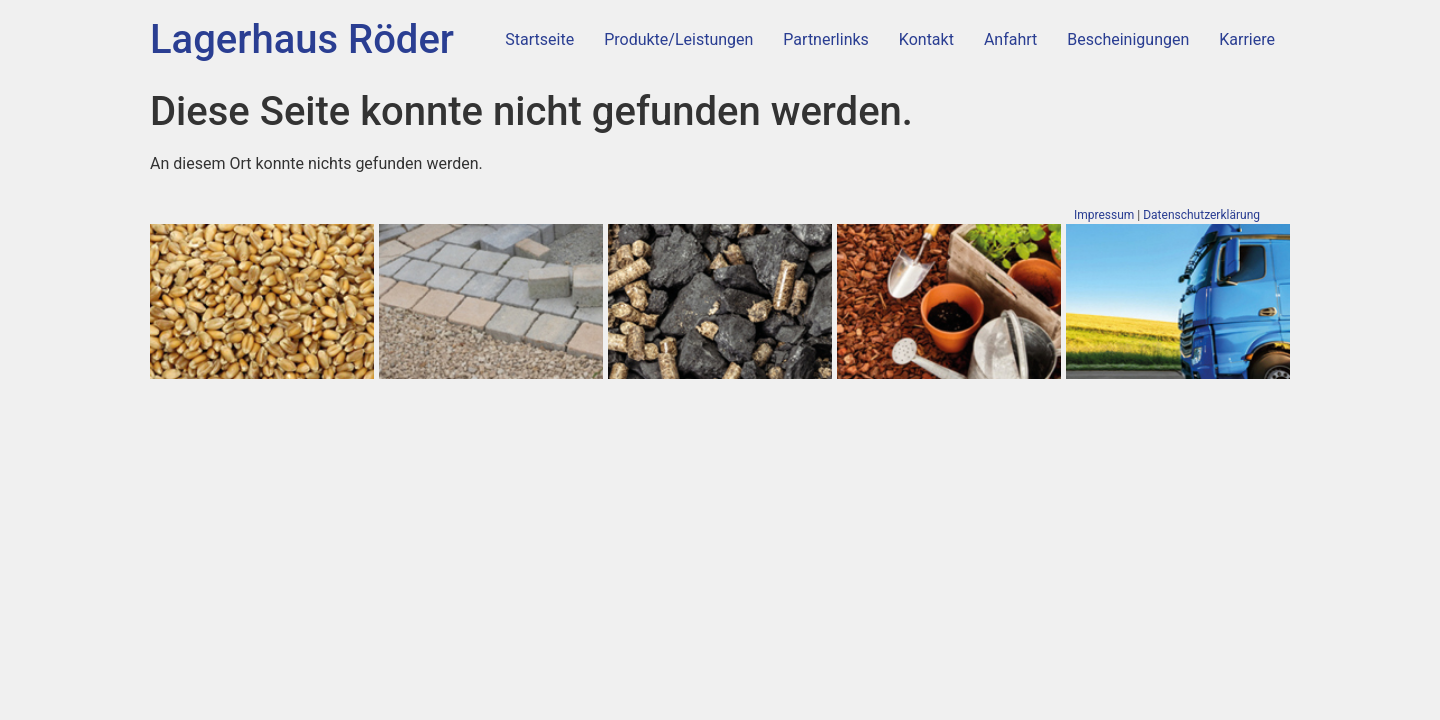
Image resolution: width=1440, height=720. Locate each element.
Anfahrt (1010, 39)
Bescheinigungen (1128, 39)
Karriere (1247, 39)
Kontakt (926, 39)
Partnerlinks (825, 39)
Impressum (1104, 215)
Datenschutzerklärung (1201, 215)
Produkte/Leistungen (678, 39)
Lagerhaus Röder (302, 39)
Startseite (539, 39)
